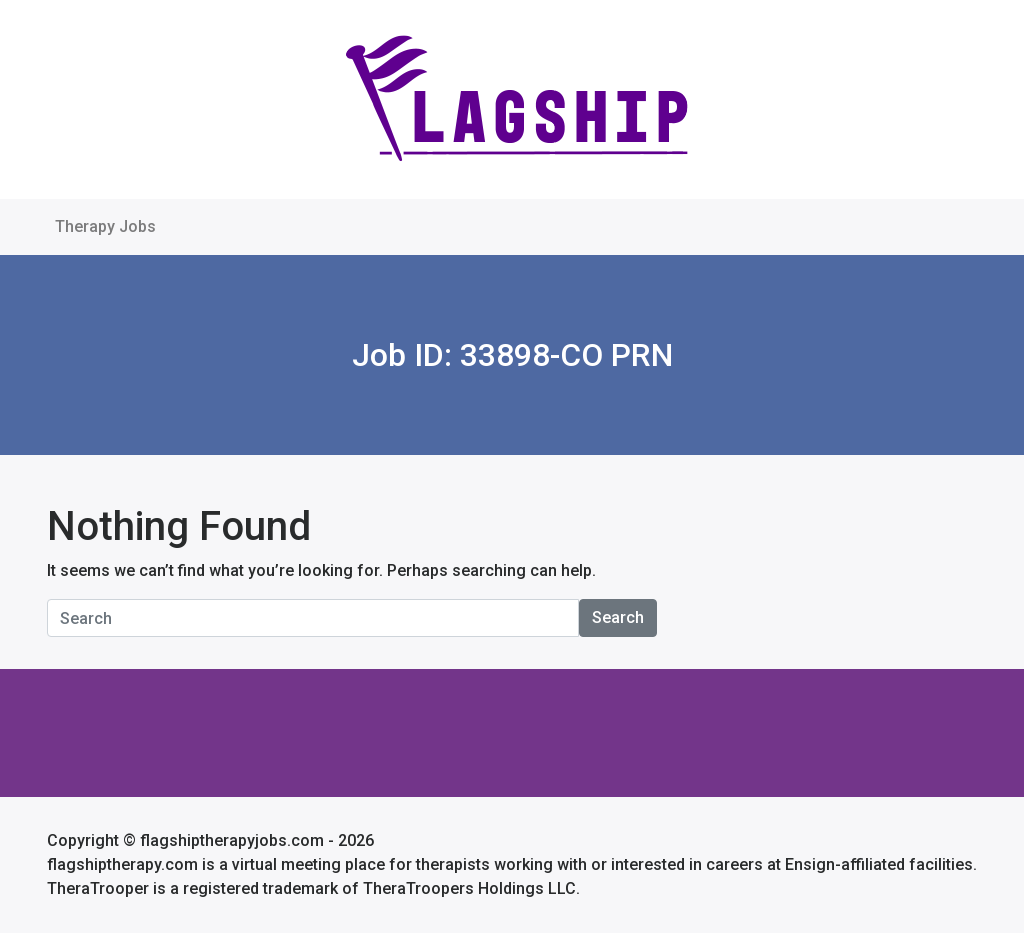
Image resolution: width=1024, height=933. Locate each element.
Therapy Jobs (105, 226)
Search (618, 617)
